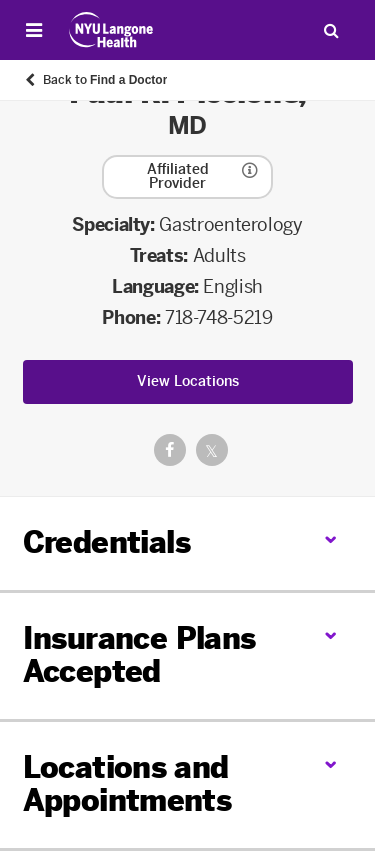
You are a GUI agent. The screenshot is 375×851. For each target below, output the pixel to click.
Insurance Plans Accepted (139, 655)
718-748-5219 (219, 318)
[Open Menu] (34, 30)
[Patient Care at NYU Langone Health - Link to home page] (111, 30)
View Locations (188, 381)
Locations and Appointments (127, 784)
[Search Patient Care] (331, 30)
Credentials (106, 543)
